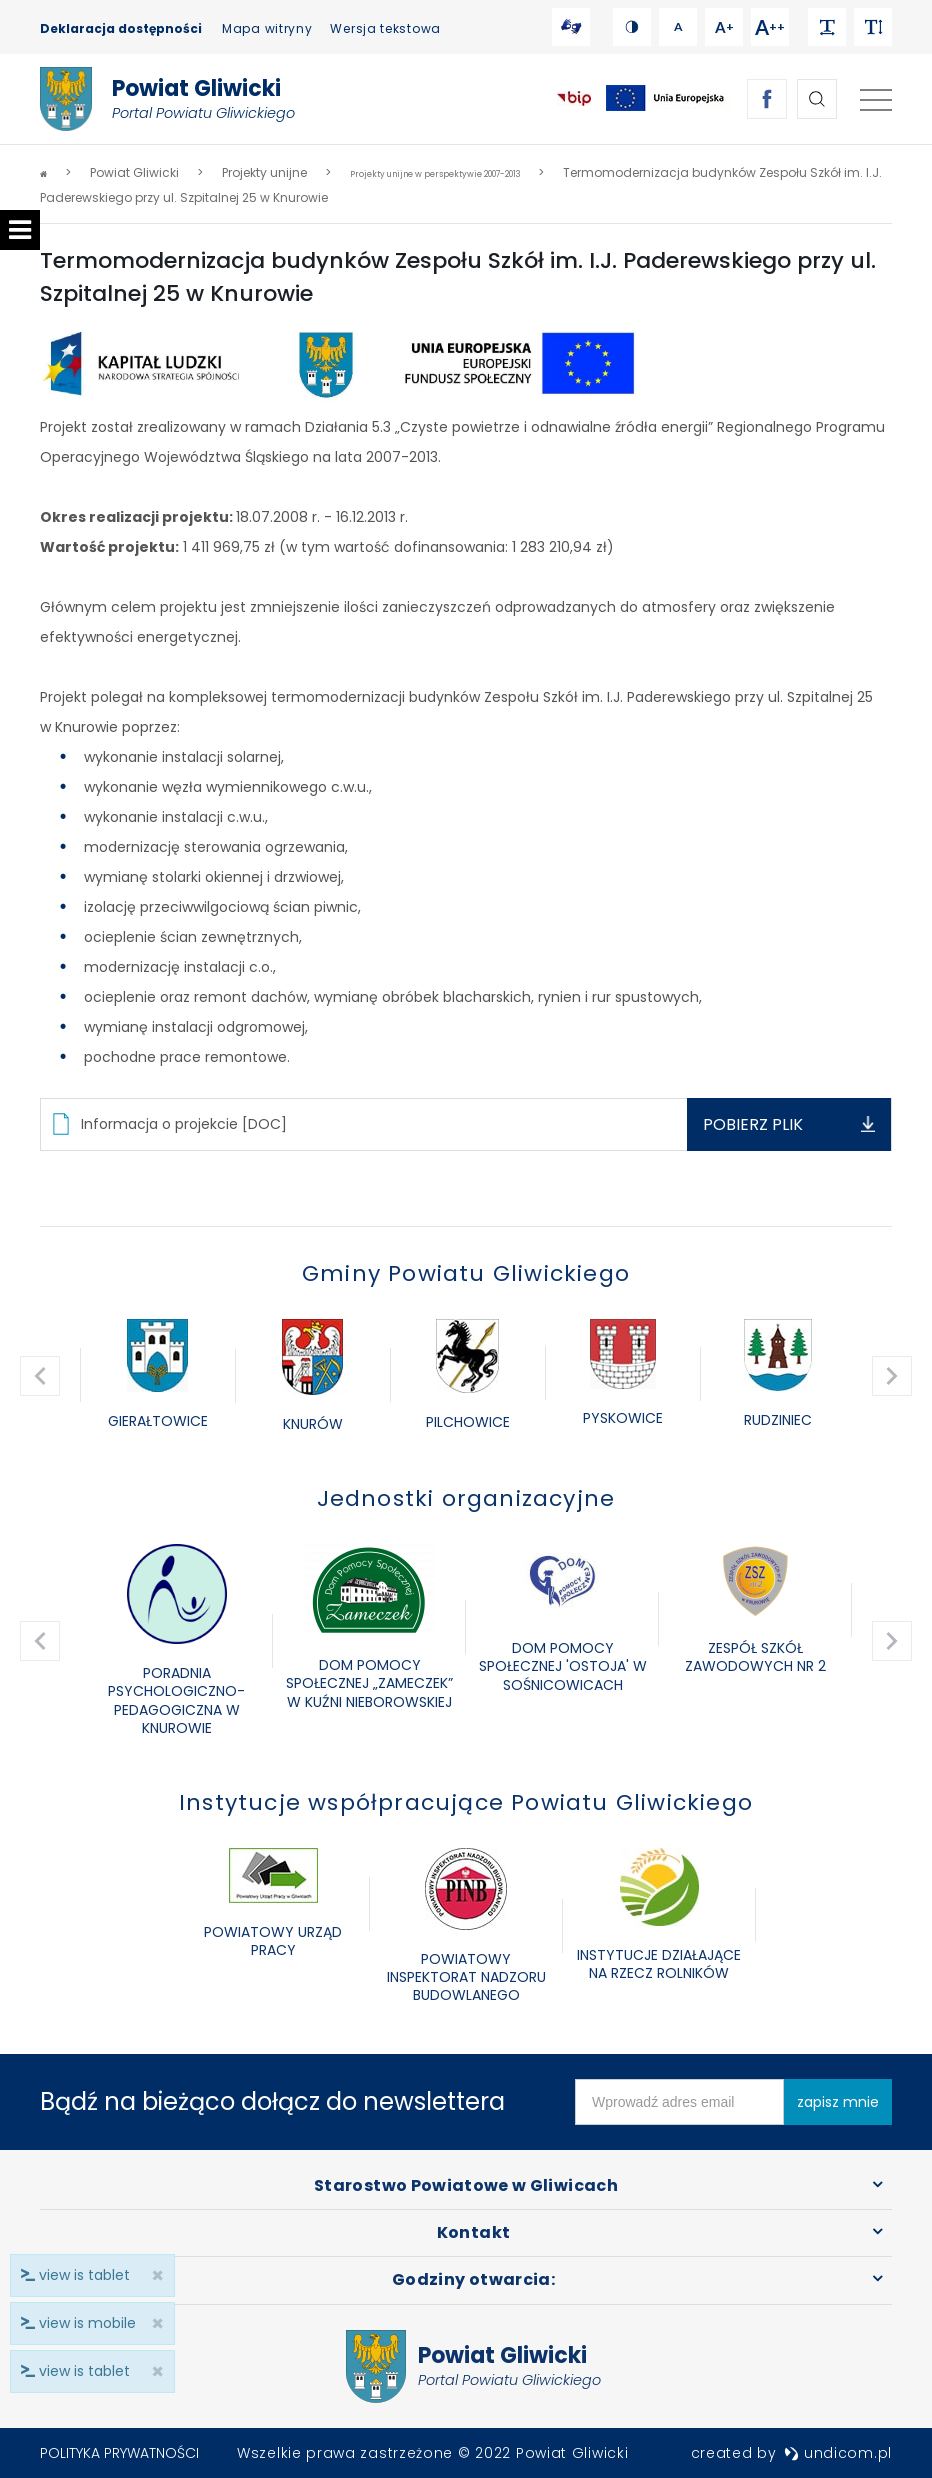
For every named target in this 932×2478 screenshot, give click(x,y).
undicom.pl (838, 2453)
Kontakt (473, 2232)
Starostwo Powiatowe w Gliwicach (466, 2185)
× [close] (151, 2371)
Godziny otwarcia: (473, 2279)
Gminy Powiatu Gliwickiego (466, 1273)
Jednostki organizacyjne (466, 1498)
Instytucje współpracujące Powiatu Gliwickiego (466, 1802)
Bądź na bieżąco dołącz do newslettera (272, 2101)
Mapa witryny (267, 28)
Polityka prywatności (119, 2453)
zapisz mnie (838, 2102)
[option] (157, 1376)
